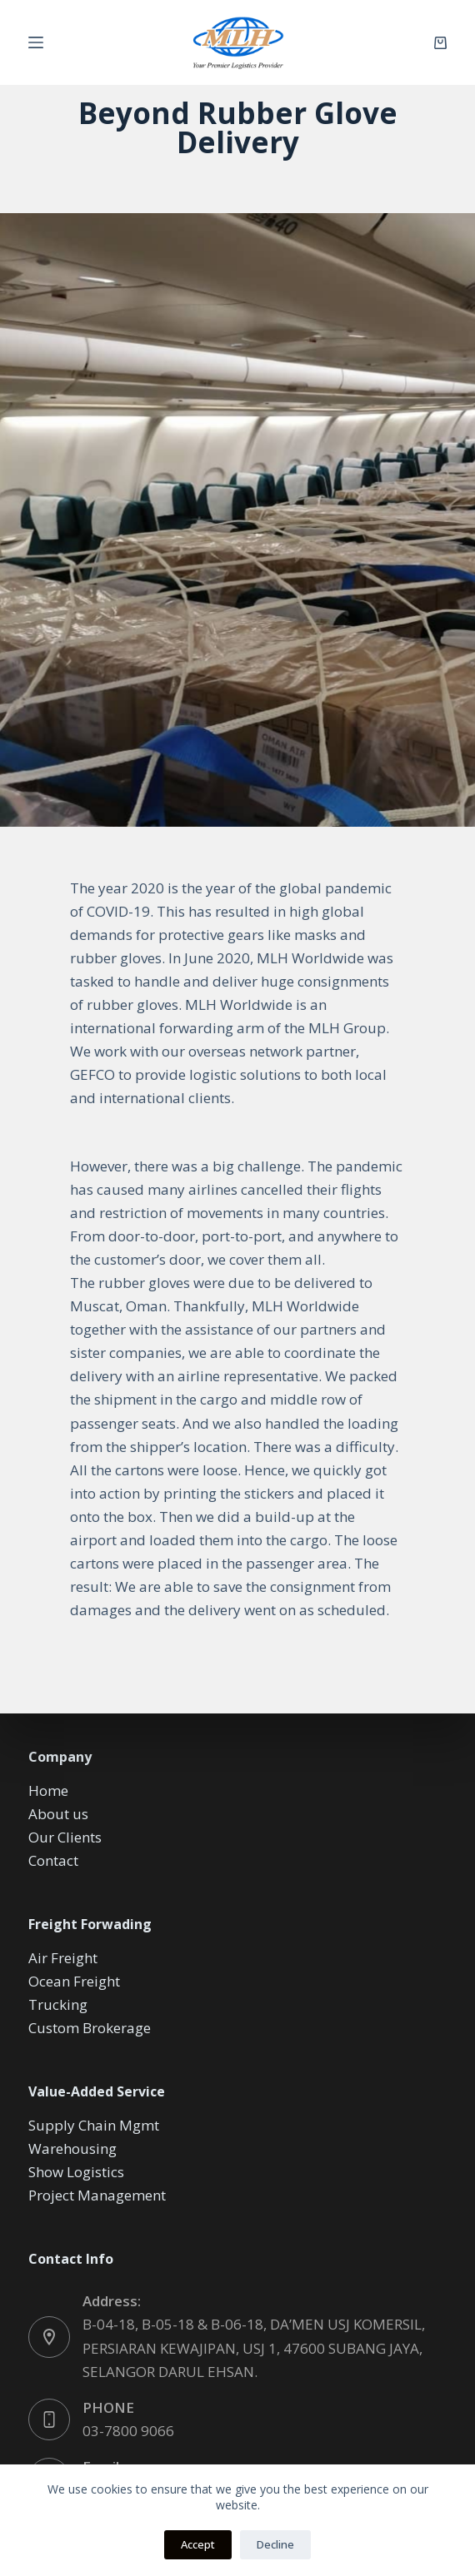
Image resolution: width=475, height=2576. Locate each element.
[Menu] (35, 42)
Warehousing (72, 2148)
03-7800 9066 (128, 2430)
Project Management (97, 2195)
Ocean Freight (74, 1981)
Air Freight (63, 1957)
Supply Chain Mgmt (93, 2125)
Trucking (58, 2004)
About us (58, 1813)
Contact (53, 1860)
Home (48, 1790)
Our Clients (65, 1837)
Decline (275, 2544)
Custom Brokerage (89, 2027)
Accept (198, 2544)
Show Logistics (76, 2171)
